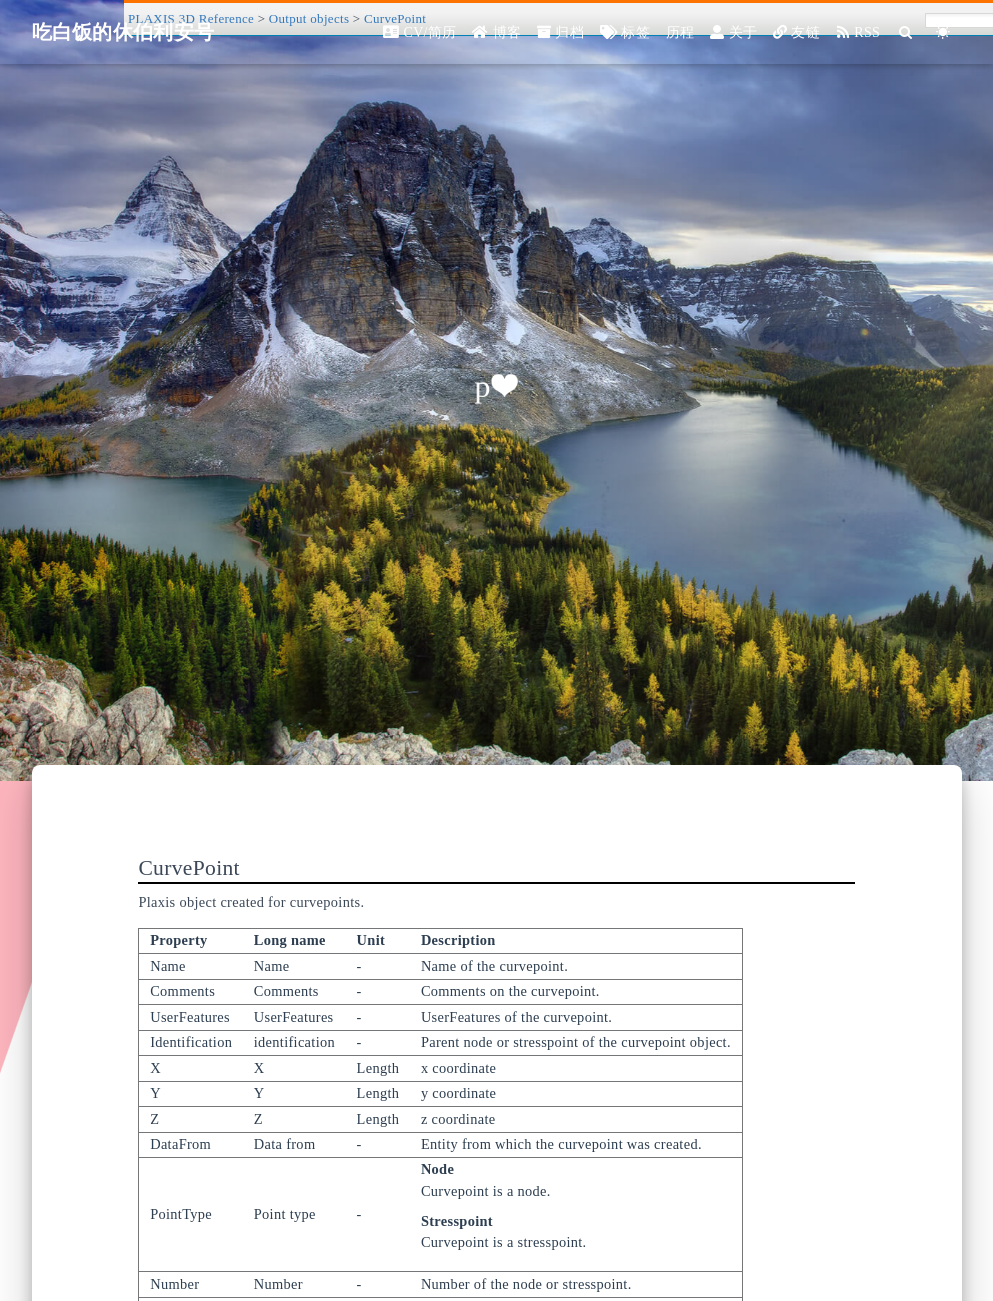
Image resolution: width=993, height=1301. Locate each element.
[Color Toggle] (943, 32)
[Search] (906, 32)
